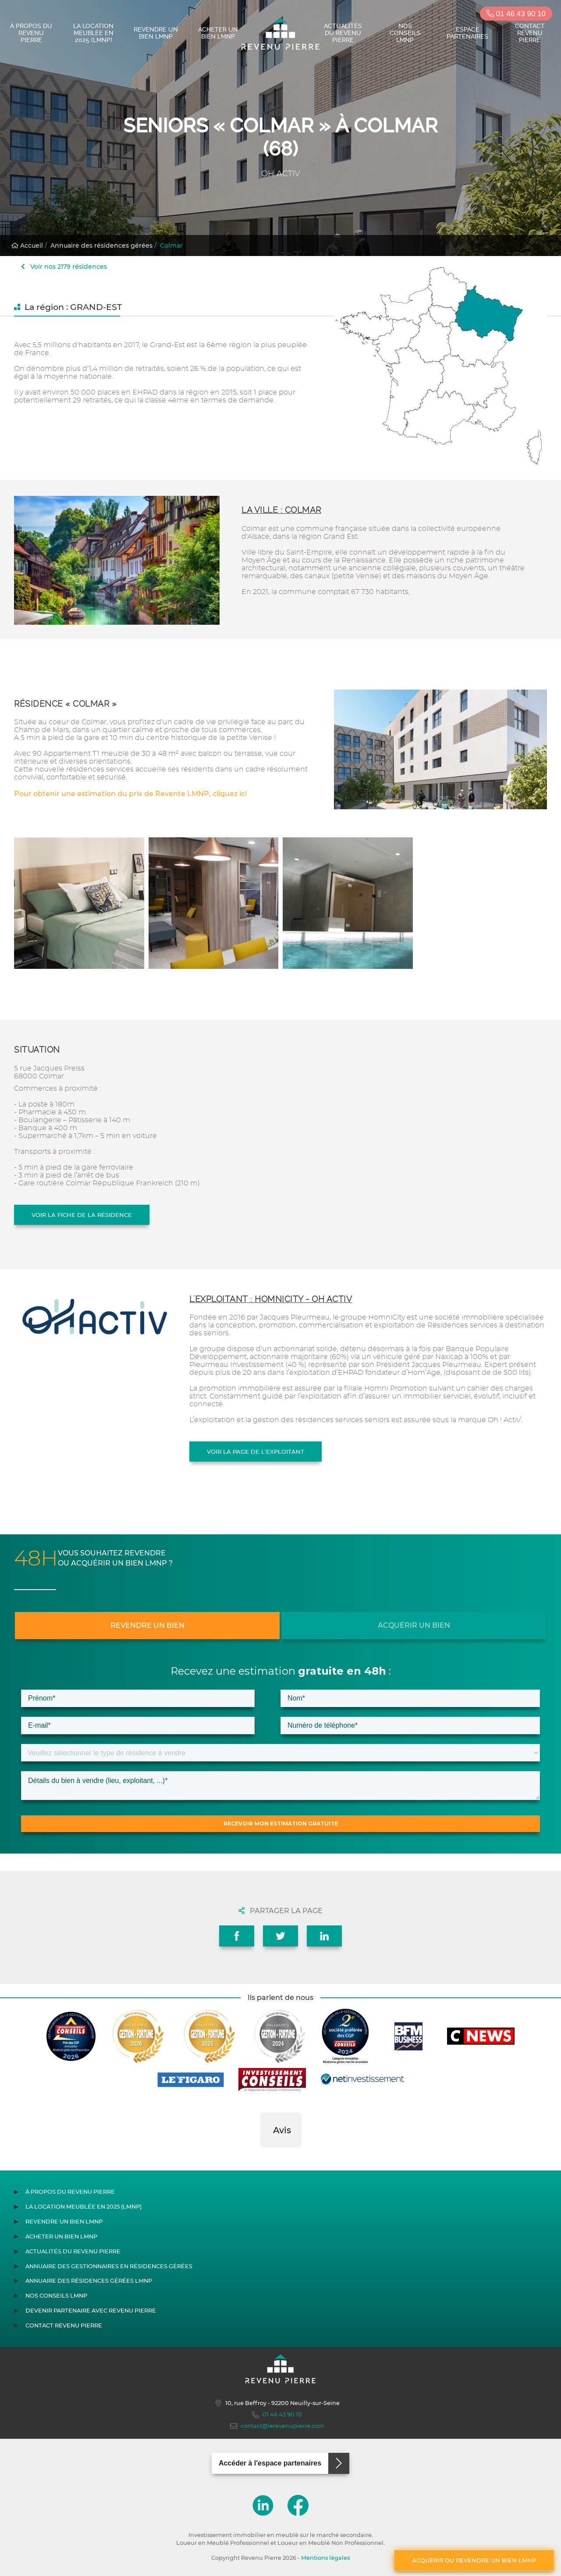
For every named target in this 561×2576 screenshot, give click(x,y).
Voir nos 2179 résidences (64, 266)
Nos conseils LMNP (405, 32)
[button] (260, 2156)
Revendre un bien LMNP (156, 33)
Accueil (27, 245)
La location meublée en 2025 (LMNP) (93, 32)
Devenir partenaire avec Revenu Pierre (90, 2310)
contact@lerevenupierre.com (277, 2426)
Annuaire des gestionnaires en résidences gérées (108, 2266)
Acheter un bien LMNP (218, 33)
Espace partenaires (467, 33)
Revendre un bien (147, 1625)
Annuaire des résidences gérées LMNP (88, 2280)
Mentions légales (325, 2558)
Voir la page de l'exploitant (255, 1451)
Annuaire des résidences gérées (101, 245)
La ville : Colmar (281, 510)
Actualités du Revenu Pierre (343, 32)
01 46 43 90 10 (516, 14)
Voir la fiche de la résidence (82, 1214)
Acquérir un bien (414, 1625)
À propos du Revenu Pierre (31, 32)
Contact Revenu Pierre (530, 32)
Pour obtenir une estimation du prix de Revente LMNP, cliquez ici (130, 794)
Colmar (171, 245)
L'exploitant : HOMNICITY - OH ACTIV (270, 1299)
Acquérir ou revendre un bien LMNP (474, 2560)
